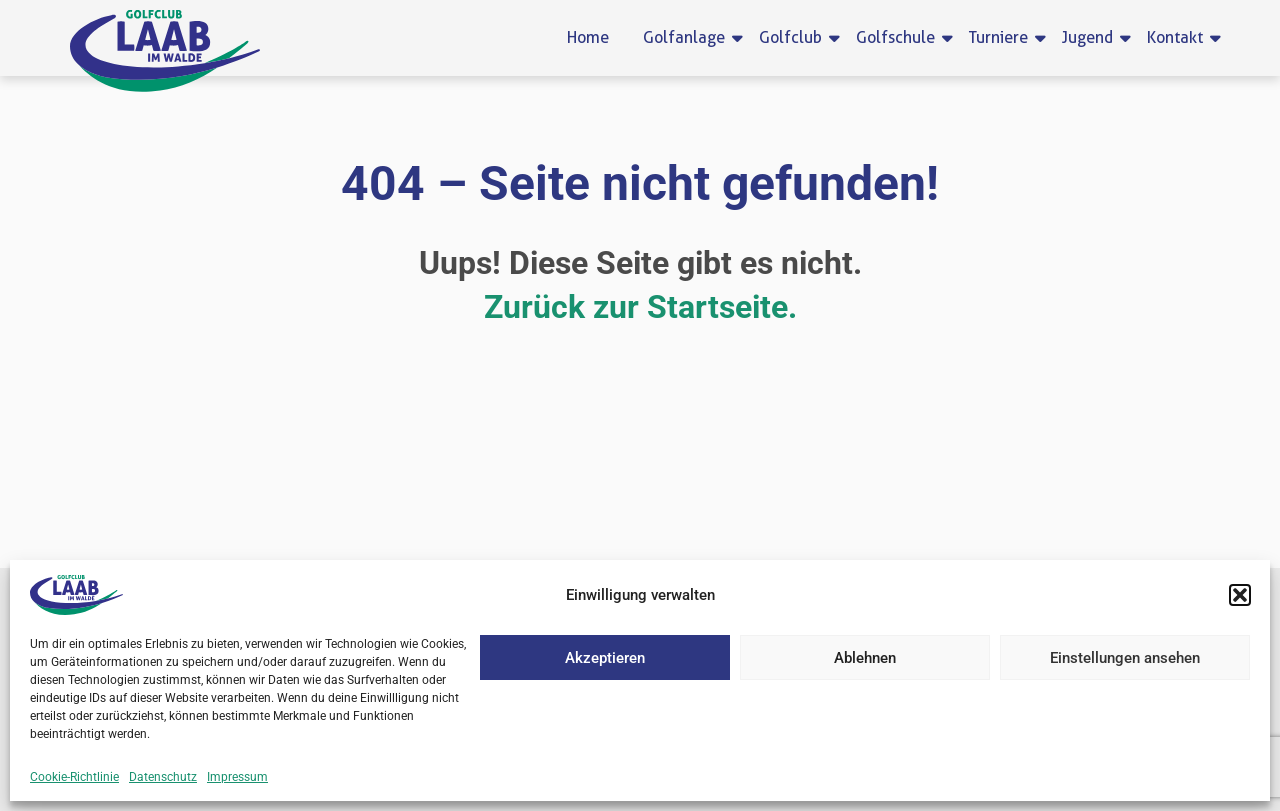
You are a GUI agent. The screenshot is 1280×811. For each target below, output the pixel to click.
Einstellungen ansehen (1125, 658)
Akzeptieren (605, 658)
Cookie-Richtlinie (74, 777)
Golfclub (794, 37)
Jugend (1091, 37)
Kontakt (1178, 37)
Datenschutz (163, 777)
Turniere (1002, 37)
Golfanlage (687, 37)
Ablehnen (865, 658)
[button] (1240, 595)
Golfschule (899, 37)
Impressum (237, 777)
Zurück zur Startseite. (640, 307)
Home (588, 37)
